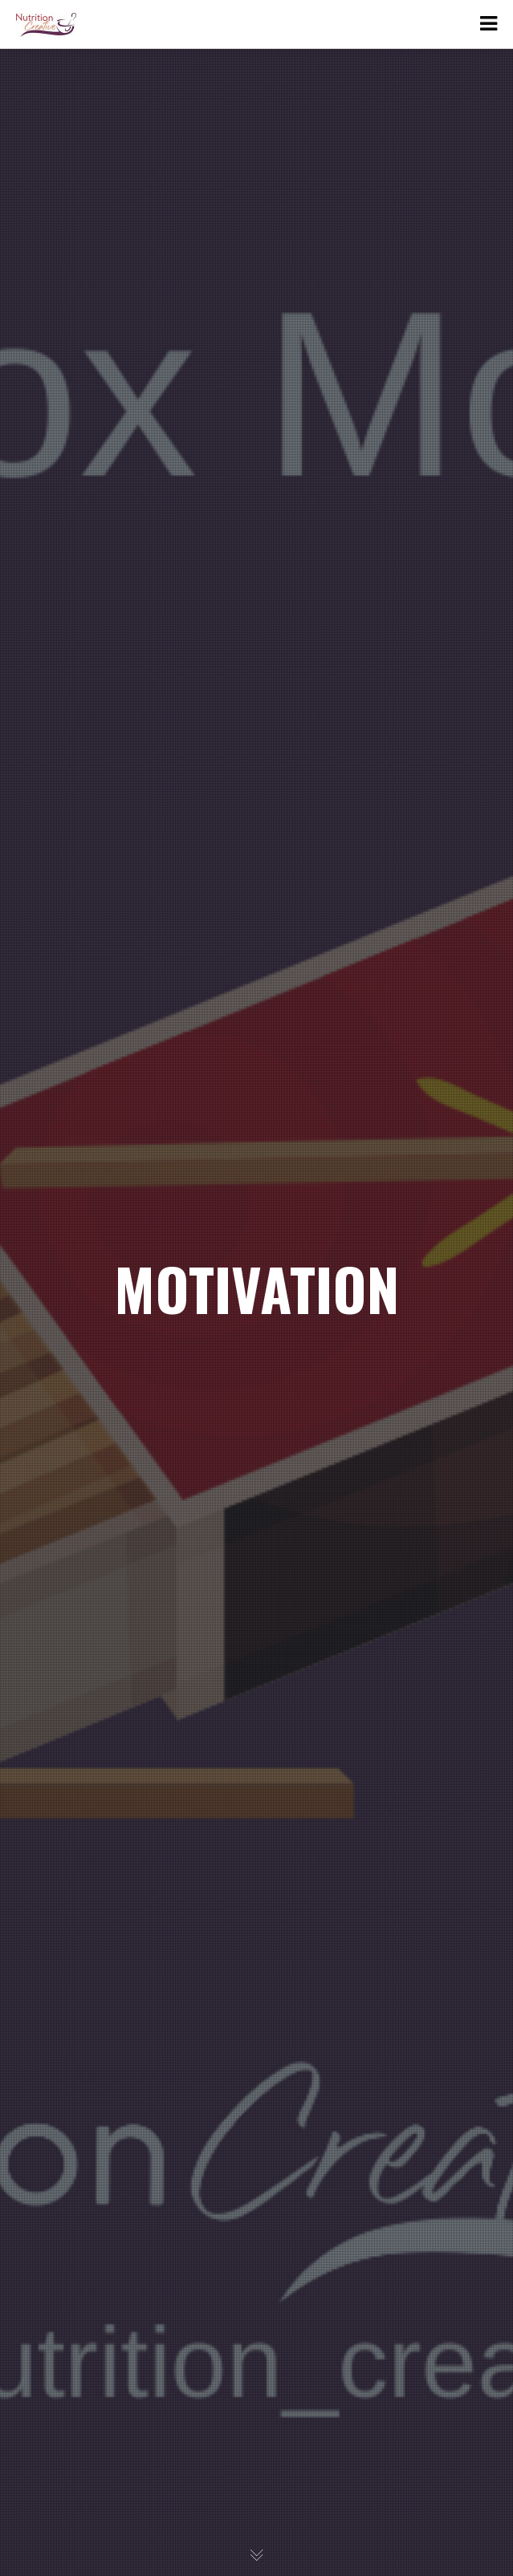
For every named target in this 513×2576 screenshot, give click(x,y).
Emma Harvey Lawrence (122, 106)
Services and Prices (96, 207)
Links (55, 140)
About (57, 72)
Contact (62, 241)
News (56, 174)
